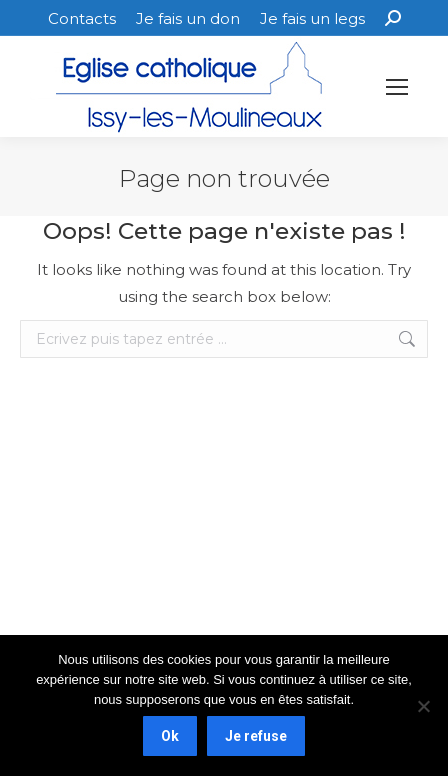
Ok (170, 736)
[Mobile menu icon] (397, 87)
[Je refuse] (423, 706)
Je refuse (256, 736)
